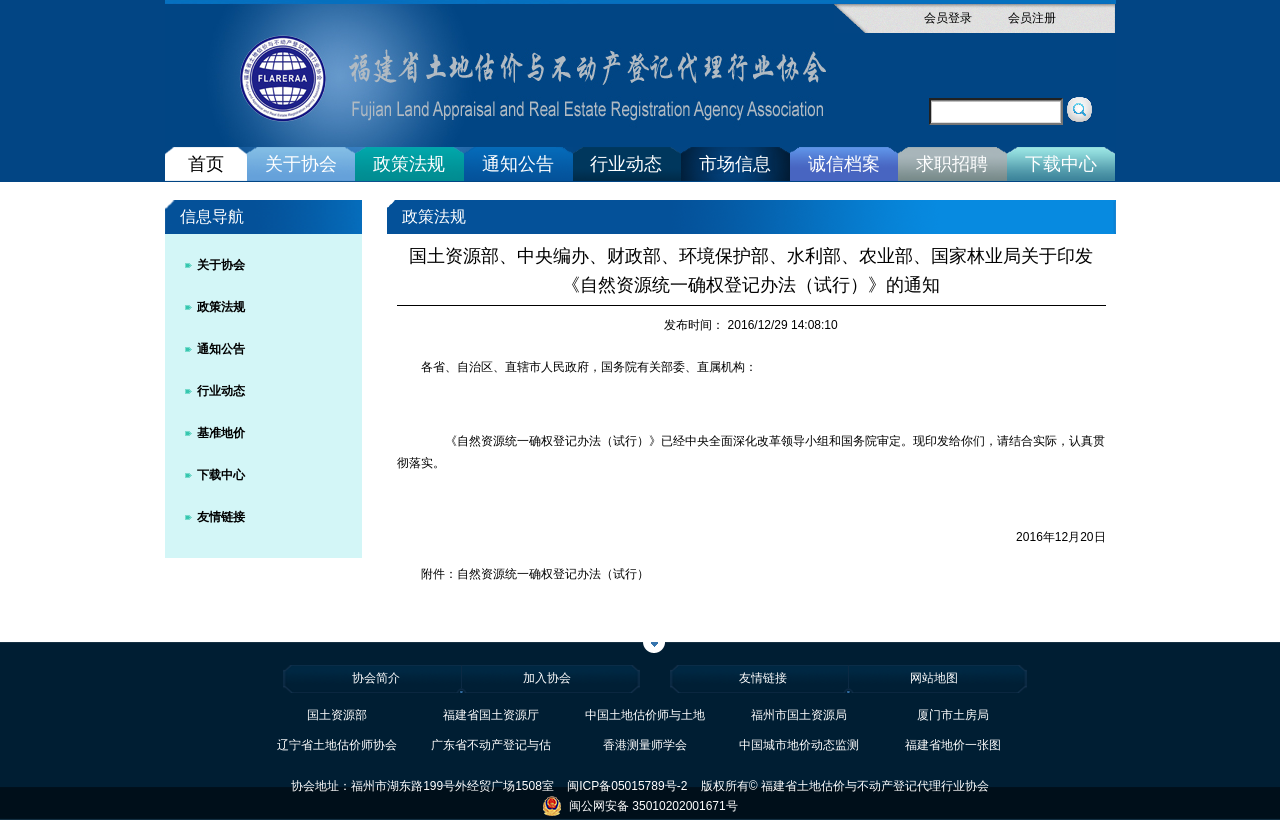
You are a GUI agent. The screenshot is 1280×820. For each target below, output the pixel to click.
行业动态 (626, 164)
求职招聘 (952, 164)
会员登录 (948, 18)
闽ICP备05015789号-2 (627, 786)
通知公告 (518, 164)
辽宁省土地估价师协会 (337, 745)
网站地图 (934, 678)
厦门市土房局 (953, 715)
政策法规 (409, 164)
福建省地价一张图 (953, 745)
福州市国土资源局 (799, 715)
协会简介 (376, 678)
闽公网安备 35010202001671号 (639, 806)
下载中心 (1061, 164)
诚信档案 (844, 164)
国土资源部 (337, 715)
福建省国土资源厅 (491, 715)
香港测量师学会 (645, 745)
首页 (206, 164)
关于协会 (301, 164)
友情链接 (221, 517)
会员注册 (1032, 18)
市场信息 (735, 164)
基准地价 (221, 433)
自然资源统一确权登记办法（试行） (553, 574)
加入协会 (547, 678)
